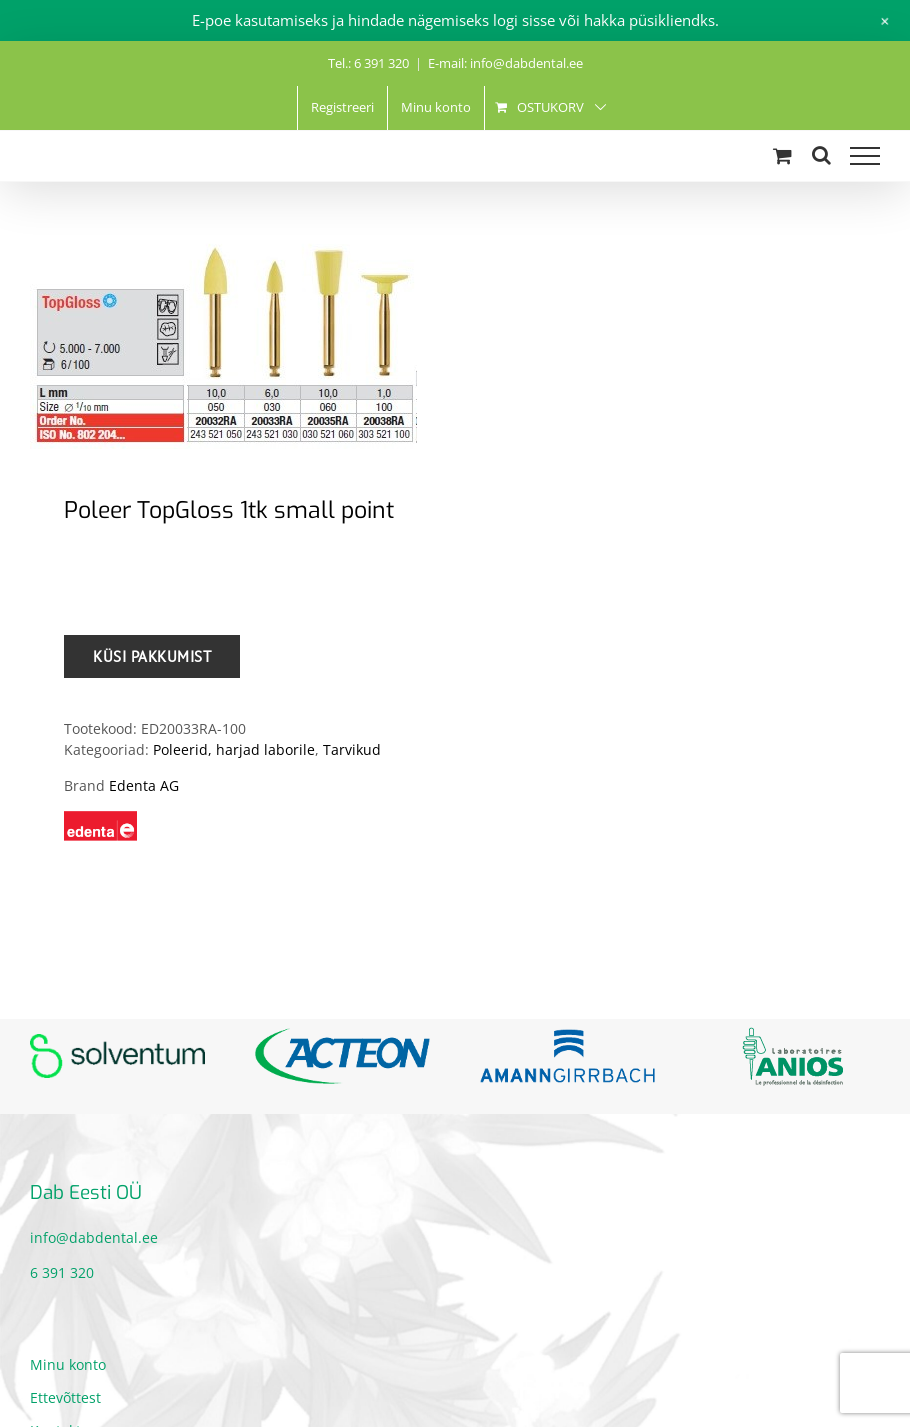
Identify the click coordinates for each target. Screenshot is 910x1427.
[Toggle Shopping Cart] (782, 155)
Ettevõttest (65, 1397)
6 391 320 (62, 1272)
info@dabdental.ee (94, 1237)
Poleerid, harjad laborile (234, 749)
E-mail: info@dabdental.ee (505, 63)
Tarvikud (352, 749)
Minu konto (68, 1364)
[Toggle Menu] (865, 156)
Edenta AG (144, 785)
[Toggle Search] (821, 155)
